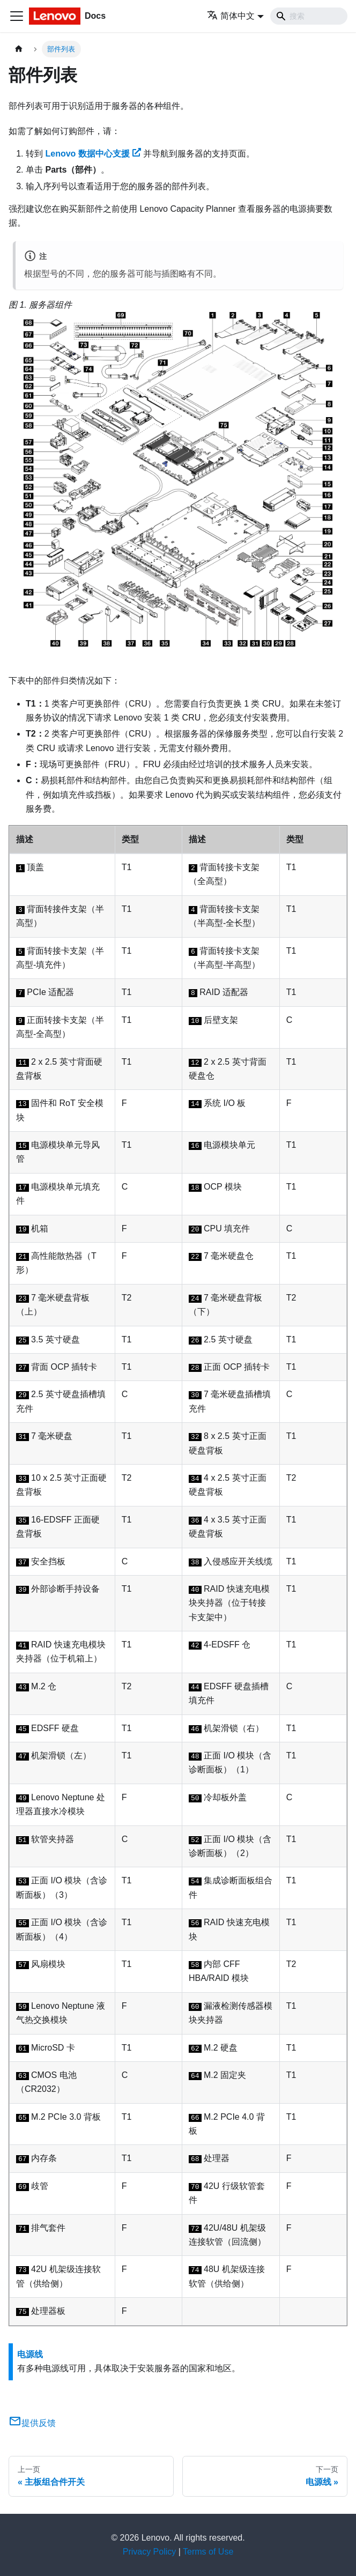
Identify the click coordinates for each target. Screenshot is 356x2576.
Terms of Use (208, 2551)
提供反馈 (32, 2422)
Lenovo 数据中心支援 (92, 153)
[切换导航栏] (17, 16)
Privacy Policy (149, 2551)
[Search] (308, 16)
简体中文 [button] (231, 15)
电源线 (30, 2354)
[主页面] (19, 49)
